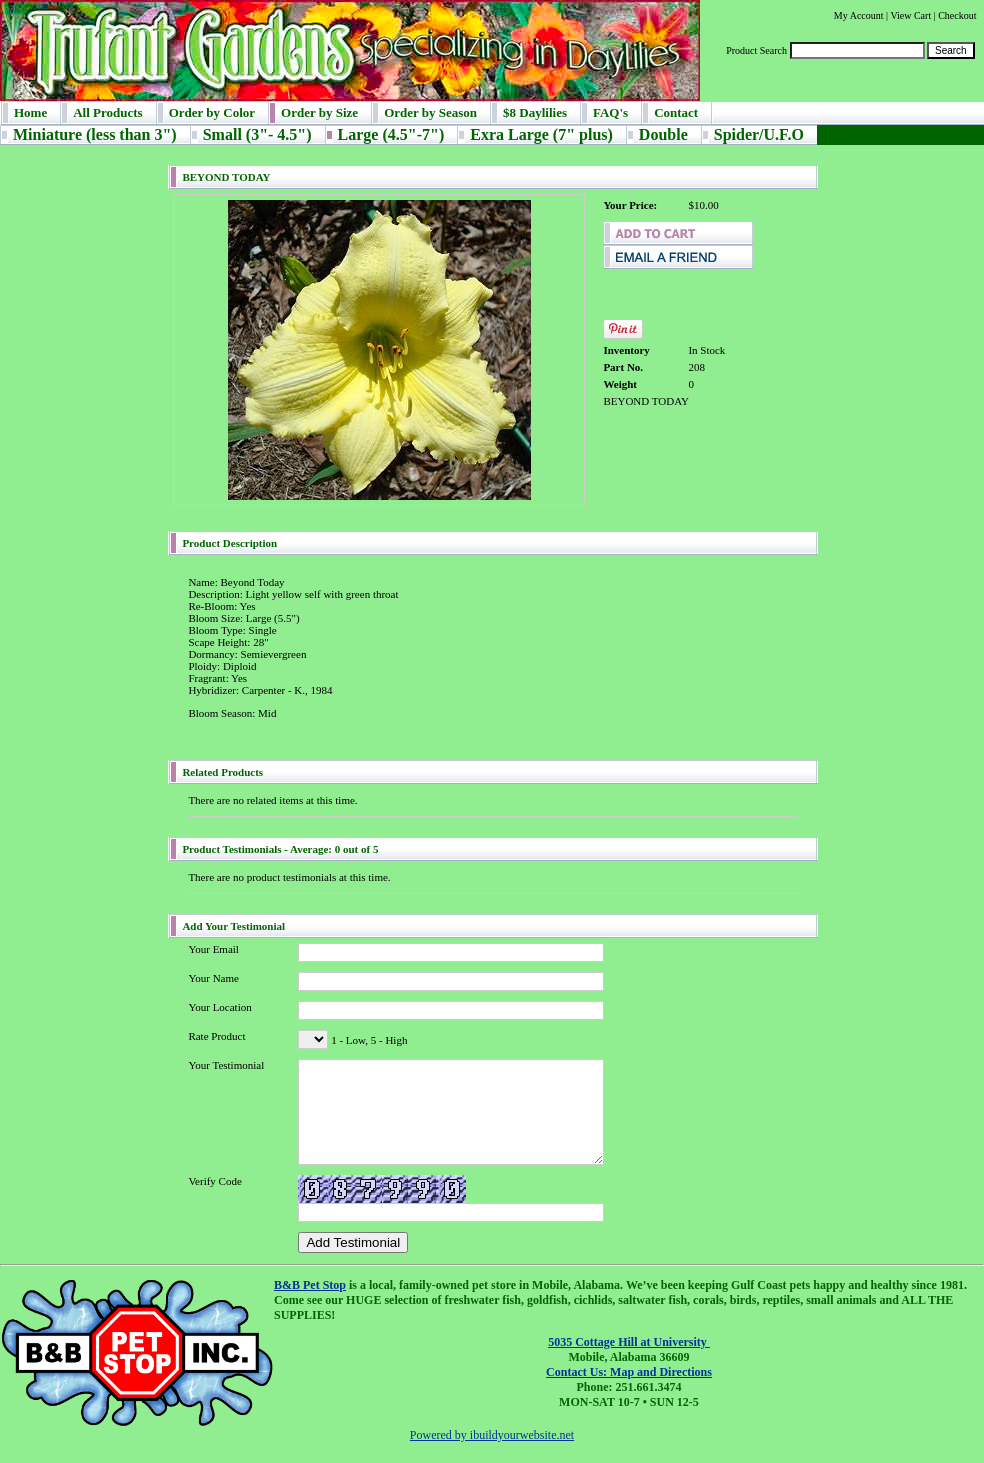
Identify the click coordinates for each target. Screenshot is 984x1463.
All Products (107, 112)
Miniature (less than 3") (95, 134)
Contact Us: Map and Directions (629, 1372)
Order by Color (212, 112)
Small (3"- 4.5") (257, 134)
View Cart (910, 15)
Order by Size (319, 112)
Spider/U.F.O (759, 134)
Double (663, 134)
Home (30, 112)
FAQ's (610, 112)
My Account (859, 15)
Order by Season (430, 112)
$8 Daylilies (535, 112)
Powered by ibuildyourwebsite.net (492, 1435)
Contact (676, 112)
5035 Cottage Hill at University (629, 1342)
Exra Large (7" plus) (541, 134)
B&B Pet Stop (310, 1285)
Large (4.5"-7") (391, 134)
